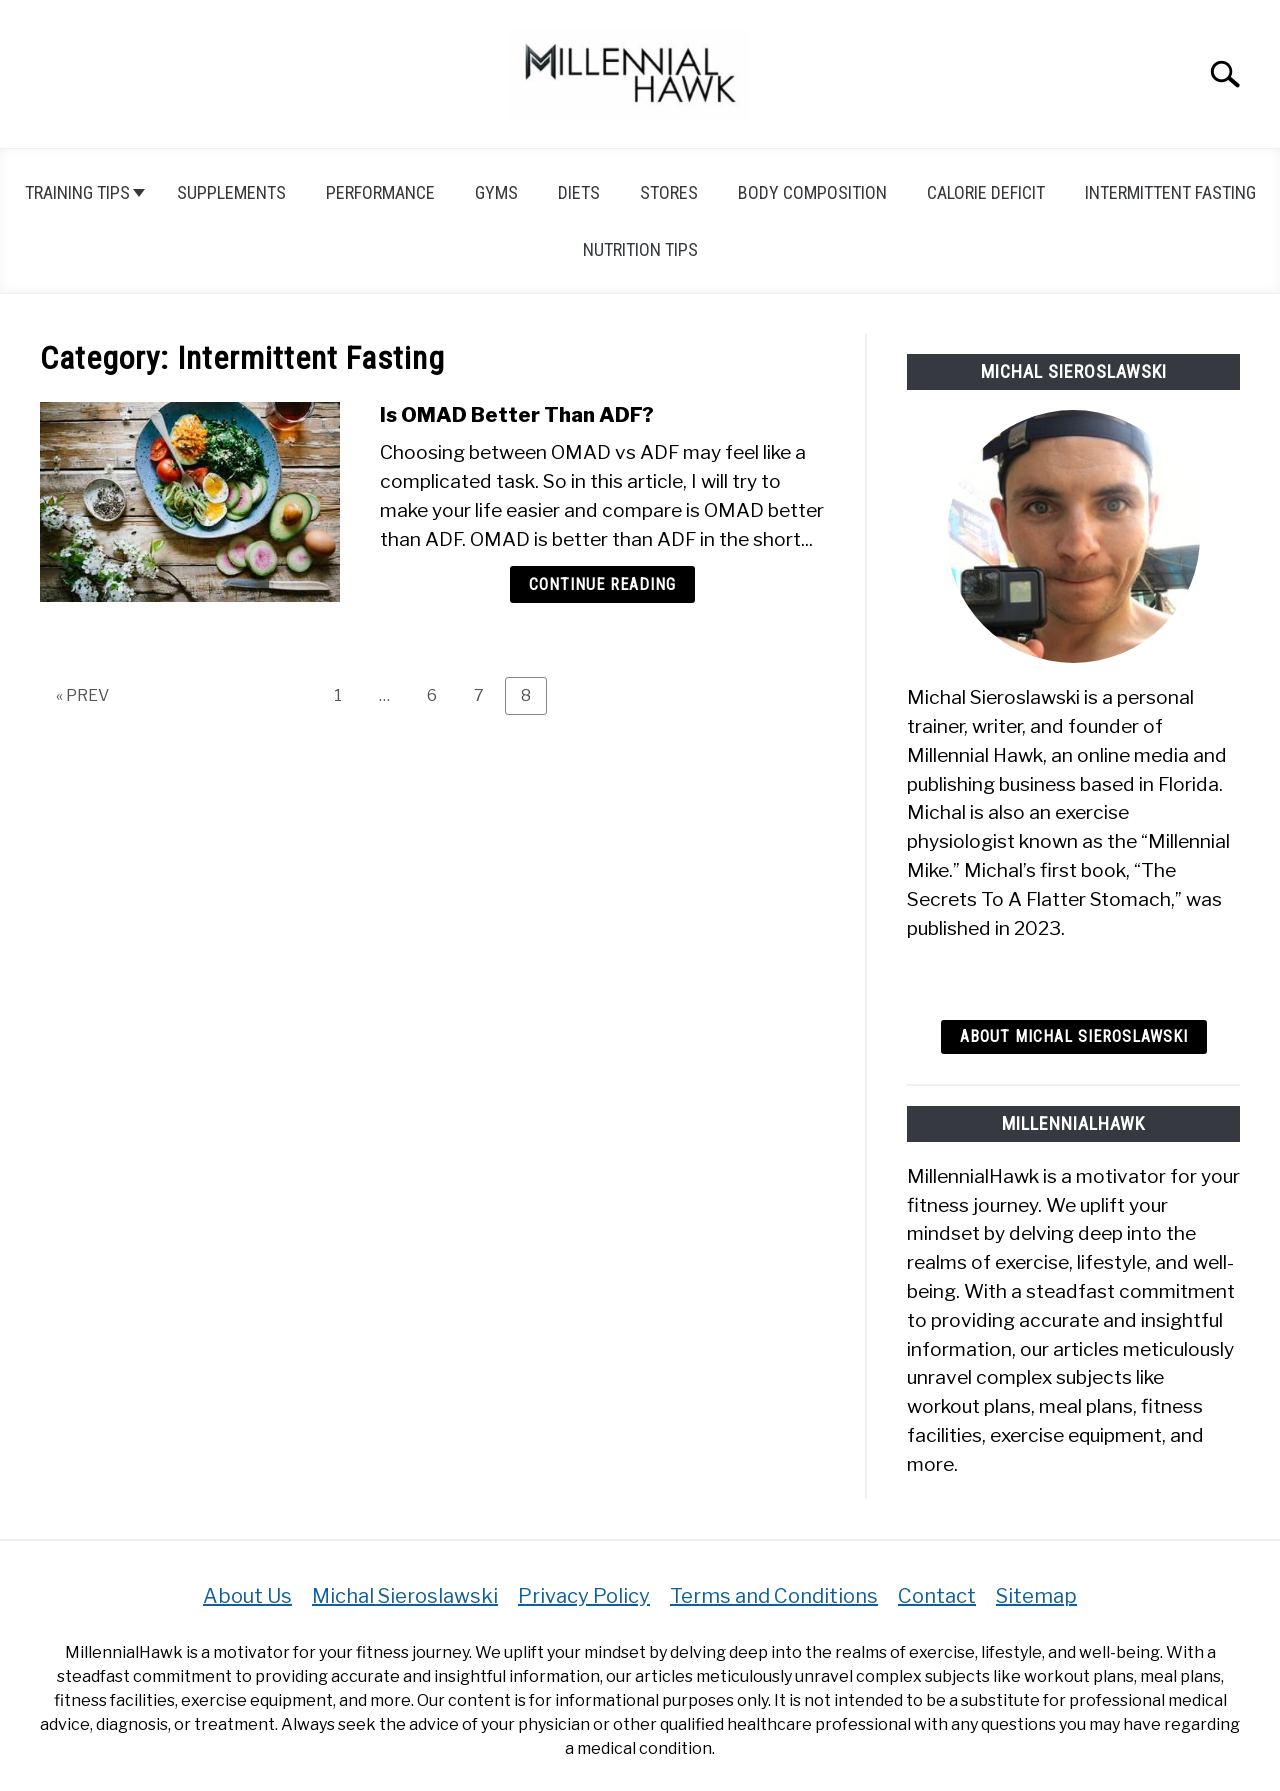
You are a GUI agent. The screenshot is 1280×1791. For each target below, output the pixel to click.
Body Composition (812, 192)
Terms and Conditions (774, 1596)
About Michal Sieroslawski (1074, 1036)
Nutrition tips (640, 249)
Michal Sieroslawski (405, 1596)
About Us (247, 1596)
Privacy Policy (584, 1596)
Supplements (231, 192)
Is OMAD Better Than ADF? (517, 415)
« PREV (82, 695)
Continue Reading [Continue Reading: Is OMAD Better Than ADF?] (602, 584)
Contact (937, 1596)
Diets (579, 192)
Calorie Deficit (986, 192)
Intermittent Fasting (1170, 192)
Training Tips (77, 192)
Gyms (496, 192)
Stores (669, 192)
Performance (380, 192)
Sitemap (1036, 1596)
